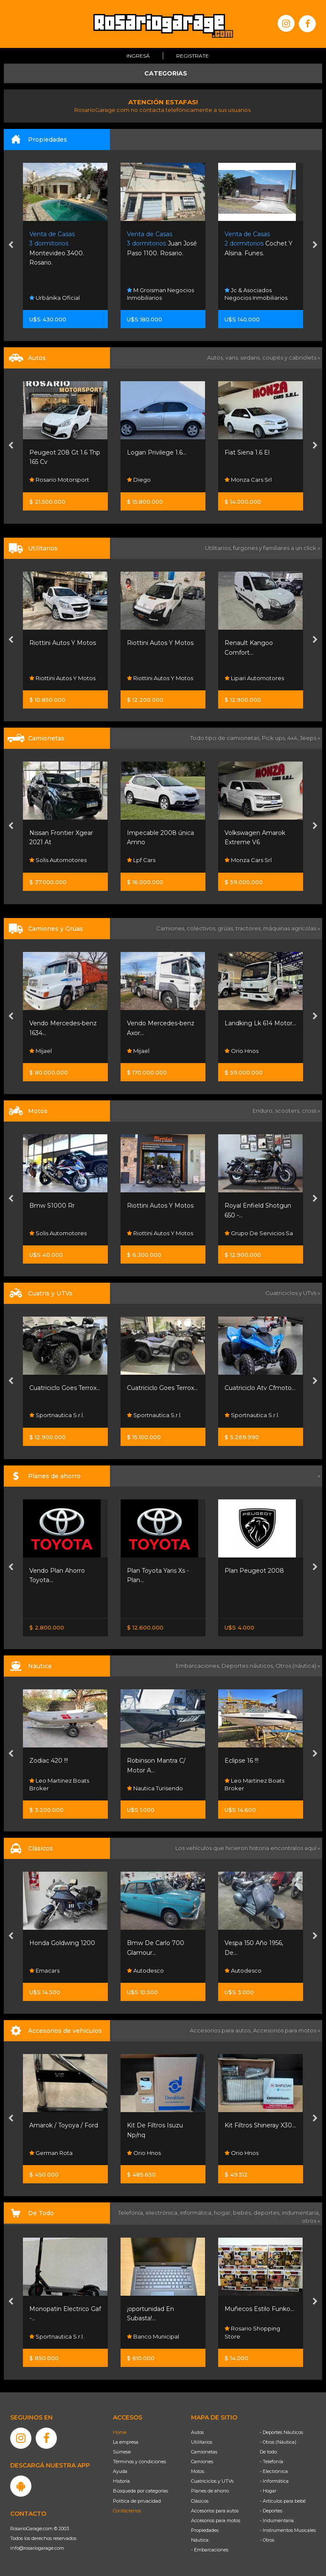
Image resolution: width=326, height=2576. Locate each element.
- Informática (274, 2481)
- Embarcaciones (209, 2550)
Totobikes (46, 2336)
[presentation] (11, 245)
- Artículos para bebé (283, 2501)
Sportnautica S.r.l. (154, 1415)
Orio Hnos (46, 678)
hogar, (223, 2212)
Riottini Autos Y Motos (160, 643)
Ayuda (120, 2471)
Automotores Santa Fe (63, 1970)
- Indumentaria (277, 2520)
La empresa (125, 2442)
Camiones (202, 2461)
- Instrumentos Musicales (288, 2530)
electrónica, (163, 2212)
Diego (236, 480)
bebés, (243, 2212)
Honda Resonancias (59, 1233)
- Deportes (271, 2511)
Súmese (122, 2452)
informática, (197, 2212)
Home (119, 2432)
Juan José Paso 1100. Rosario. (260, 243)
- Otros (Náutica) (278, 2442)
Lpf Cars (239, 860)
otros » (311, 2220)
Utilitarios (201, 2442)
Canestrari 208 (50, 1760)
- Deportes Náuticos (281, 2432)
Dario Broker (50, 1788)
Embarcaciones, (199, 1665)
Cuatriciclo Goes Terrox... (162, 1388)
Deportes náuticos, (248, 1665)
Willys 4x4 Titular (53, 1943)
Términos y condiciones (139, 2461)
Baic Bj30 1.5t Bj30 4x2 (62, 833)
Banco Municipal (251, 2336)
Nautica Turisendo (253, 1788)
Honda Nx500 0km (57, 1205)
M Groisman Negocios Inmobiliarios (258, 294)
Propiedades (205, 2530)
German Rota (148, 2152)
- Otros (267, 2540)
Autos (197, 2432)
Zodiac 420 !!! (146, 1760)
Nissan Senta (50, 1605)
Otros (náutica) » (297, 1665)
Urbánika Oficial (152, 297)
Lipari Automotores (59, 1415)
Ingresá (138, 56)
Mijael (138, 1050)
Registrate (192, 56)
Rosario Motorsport (59, 480)
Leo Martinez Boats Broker (157, 1784)
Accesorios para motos (284, 2030)
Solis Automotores (155, 860)
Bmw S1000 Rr (149, 1205)
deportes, (267, 2212)
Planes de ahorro (210, 2491)
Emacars (142, 1970)
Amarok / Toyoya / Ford (161, 2125)
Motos (197, 2471)
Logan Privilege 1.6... (254, 452)
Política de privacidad (137, 2501)
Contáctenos (127, 2511)
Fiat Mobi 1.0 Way (55, 452)
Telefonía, (132, 2212)
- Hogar (268, 2491)
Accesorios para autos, (221, 2030)
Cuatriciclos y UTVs (212, 2481)
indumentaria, (301, 2212)
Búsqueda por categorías (140, 2491)
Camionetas (204, 2452)
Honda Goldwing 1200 (160, 1943)
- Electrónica (274, 2471)
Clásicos (199, 2501)
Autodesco (243, 1970)
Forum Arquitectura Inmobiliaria (59, 294)
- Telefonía (271, 2461)
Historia (121, 2481)
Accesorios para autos (215, 2511)
